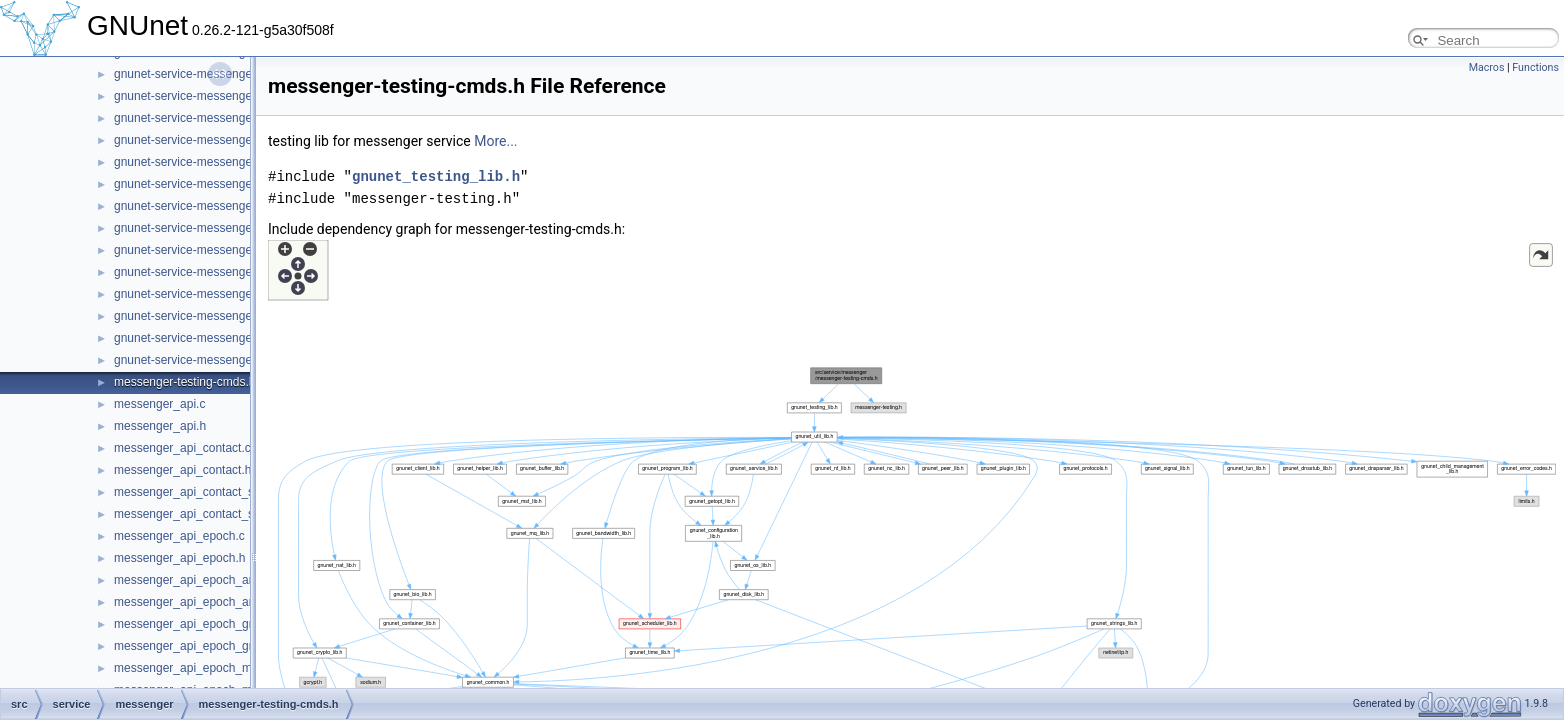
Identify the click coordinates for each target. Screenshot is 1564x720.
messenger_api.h (160, 426)
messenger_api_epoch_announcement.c (222, 580)
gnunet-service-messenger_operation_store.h (235, 118)
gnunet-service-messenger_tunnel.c (209, 338)
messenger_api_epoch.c (179, 536)
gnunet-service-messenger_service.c (212, 250)
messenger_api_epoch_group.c (198, 624)
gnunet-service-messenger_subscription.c (225, 294)
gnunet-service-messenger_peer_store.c (221, 140)
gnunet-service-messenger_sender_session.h (235, 228)
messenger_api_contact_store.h (199, 514)
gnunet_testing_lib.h (436, 176)
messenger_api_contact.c (182, 448)
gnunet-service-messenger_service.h (212, 272)
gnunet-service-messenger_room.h (207, 206)
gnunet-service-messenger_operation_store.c (234, 96)
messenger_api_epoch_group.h (198, 646)
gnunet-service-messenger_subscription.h (225, 316)
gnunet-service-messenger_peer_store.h (222, 162)
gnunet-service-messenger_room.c (206, 184)
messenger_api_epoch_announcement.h (223, 602)
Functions (1535, 67)
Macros (1487, 67)
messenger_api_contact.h (182, 470)
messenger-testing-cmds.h (184, 382)
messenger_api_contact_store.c (199, 492)
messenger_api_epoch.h (179, 558)
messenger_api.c (159, 404)
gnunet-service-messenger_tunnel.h (209, 360)
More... (495, 141)
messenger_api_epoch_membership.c (215, 668)
